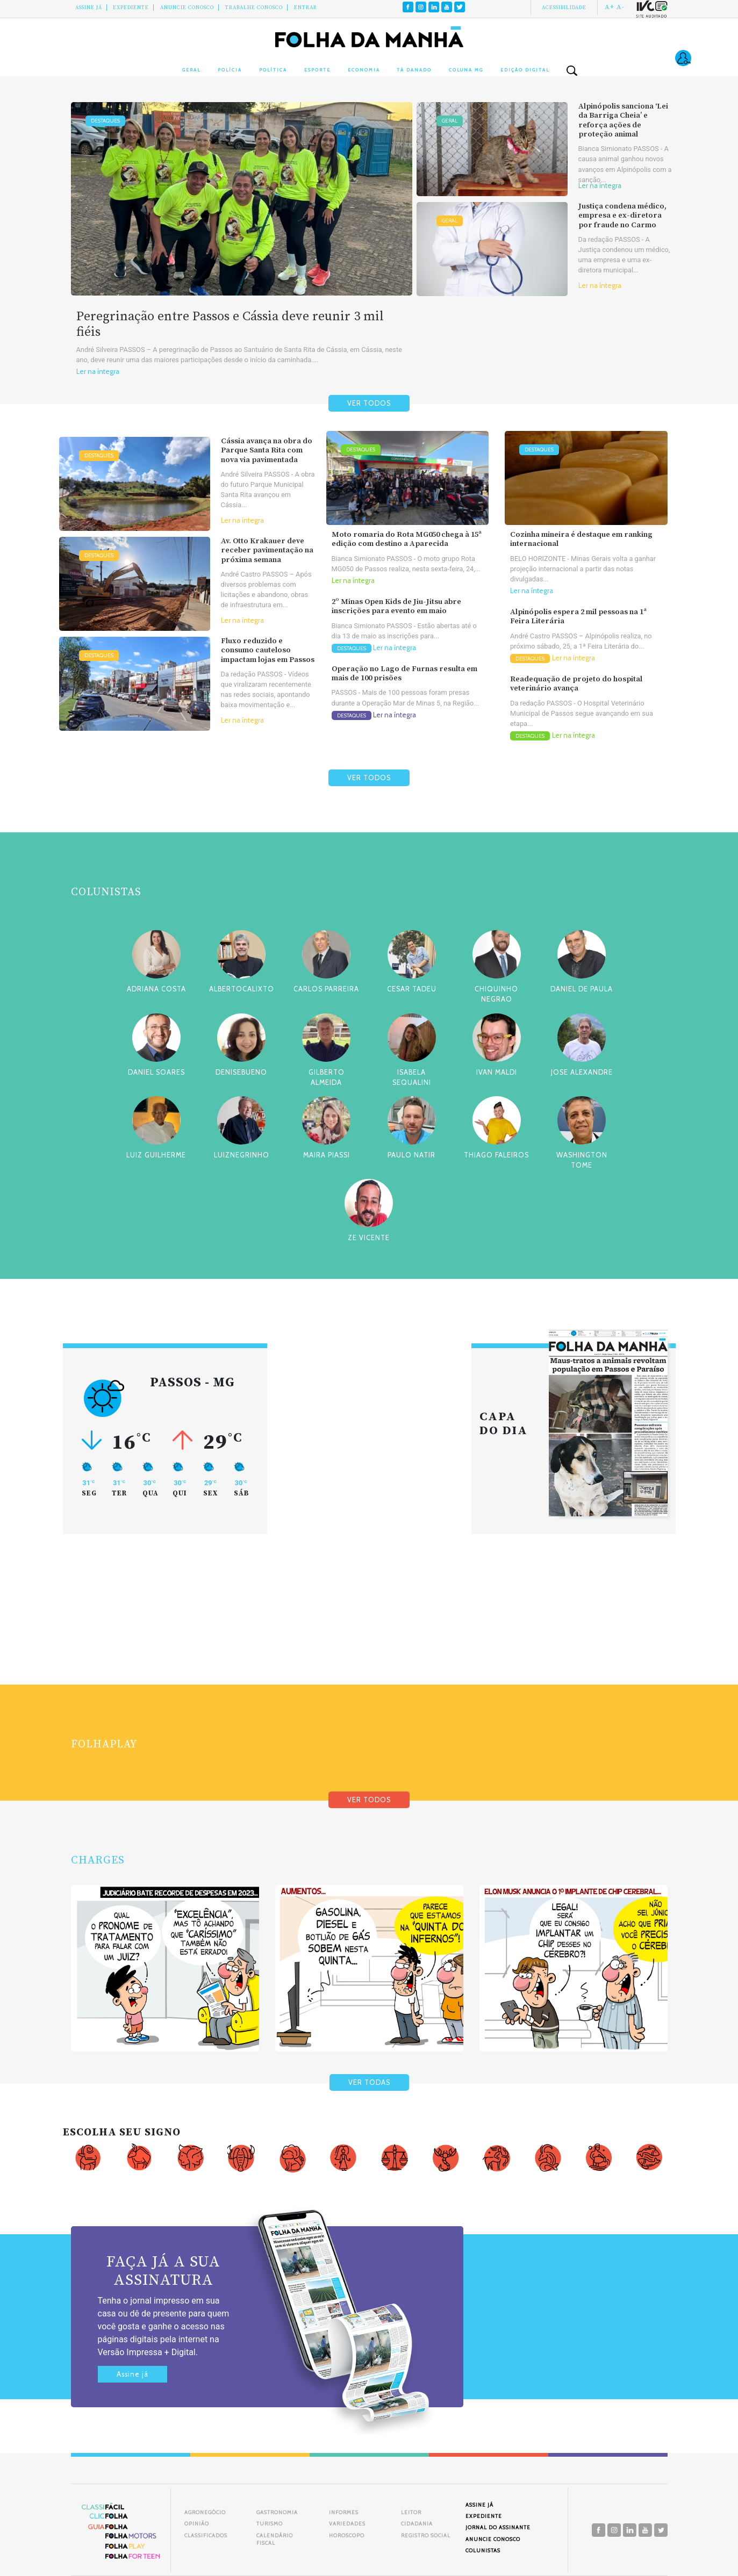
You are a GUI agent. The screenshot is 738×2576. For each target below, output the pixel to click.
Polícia (230, 70)
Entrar (305, 7)
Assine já (132, 2374)
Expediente (131, 7)
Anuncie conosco (187, 7)
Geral (191, 70)
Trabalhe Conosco (254, 7)
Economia (364, 70)
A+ (609, 7)
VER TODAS (369, 2082)
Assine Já (88, 7)
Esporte (317, 70)
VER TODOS (369, 403)
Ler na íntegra (97, 372)
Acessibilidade (564, 7)
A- (621, 7)
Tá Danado (414, 70)
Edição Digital (524, 70)
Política (273, 70)
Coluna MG (466, 70)
